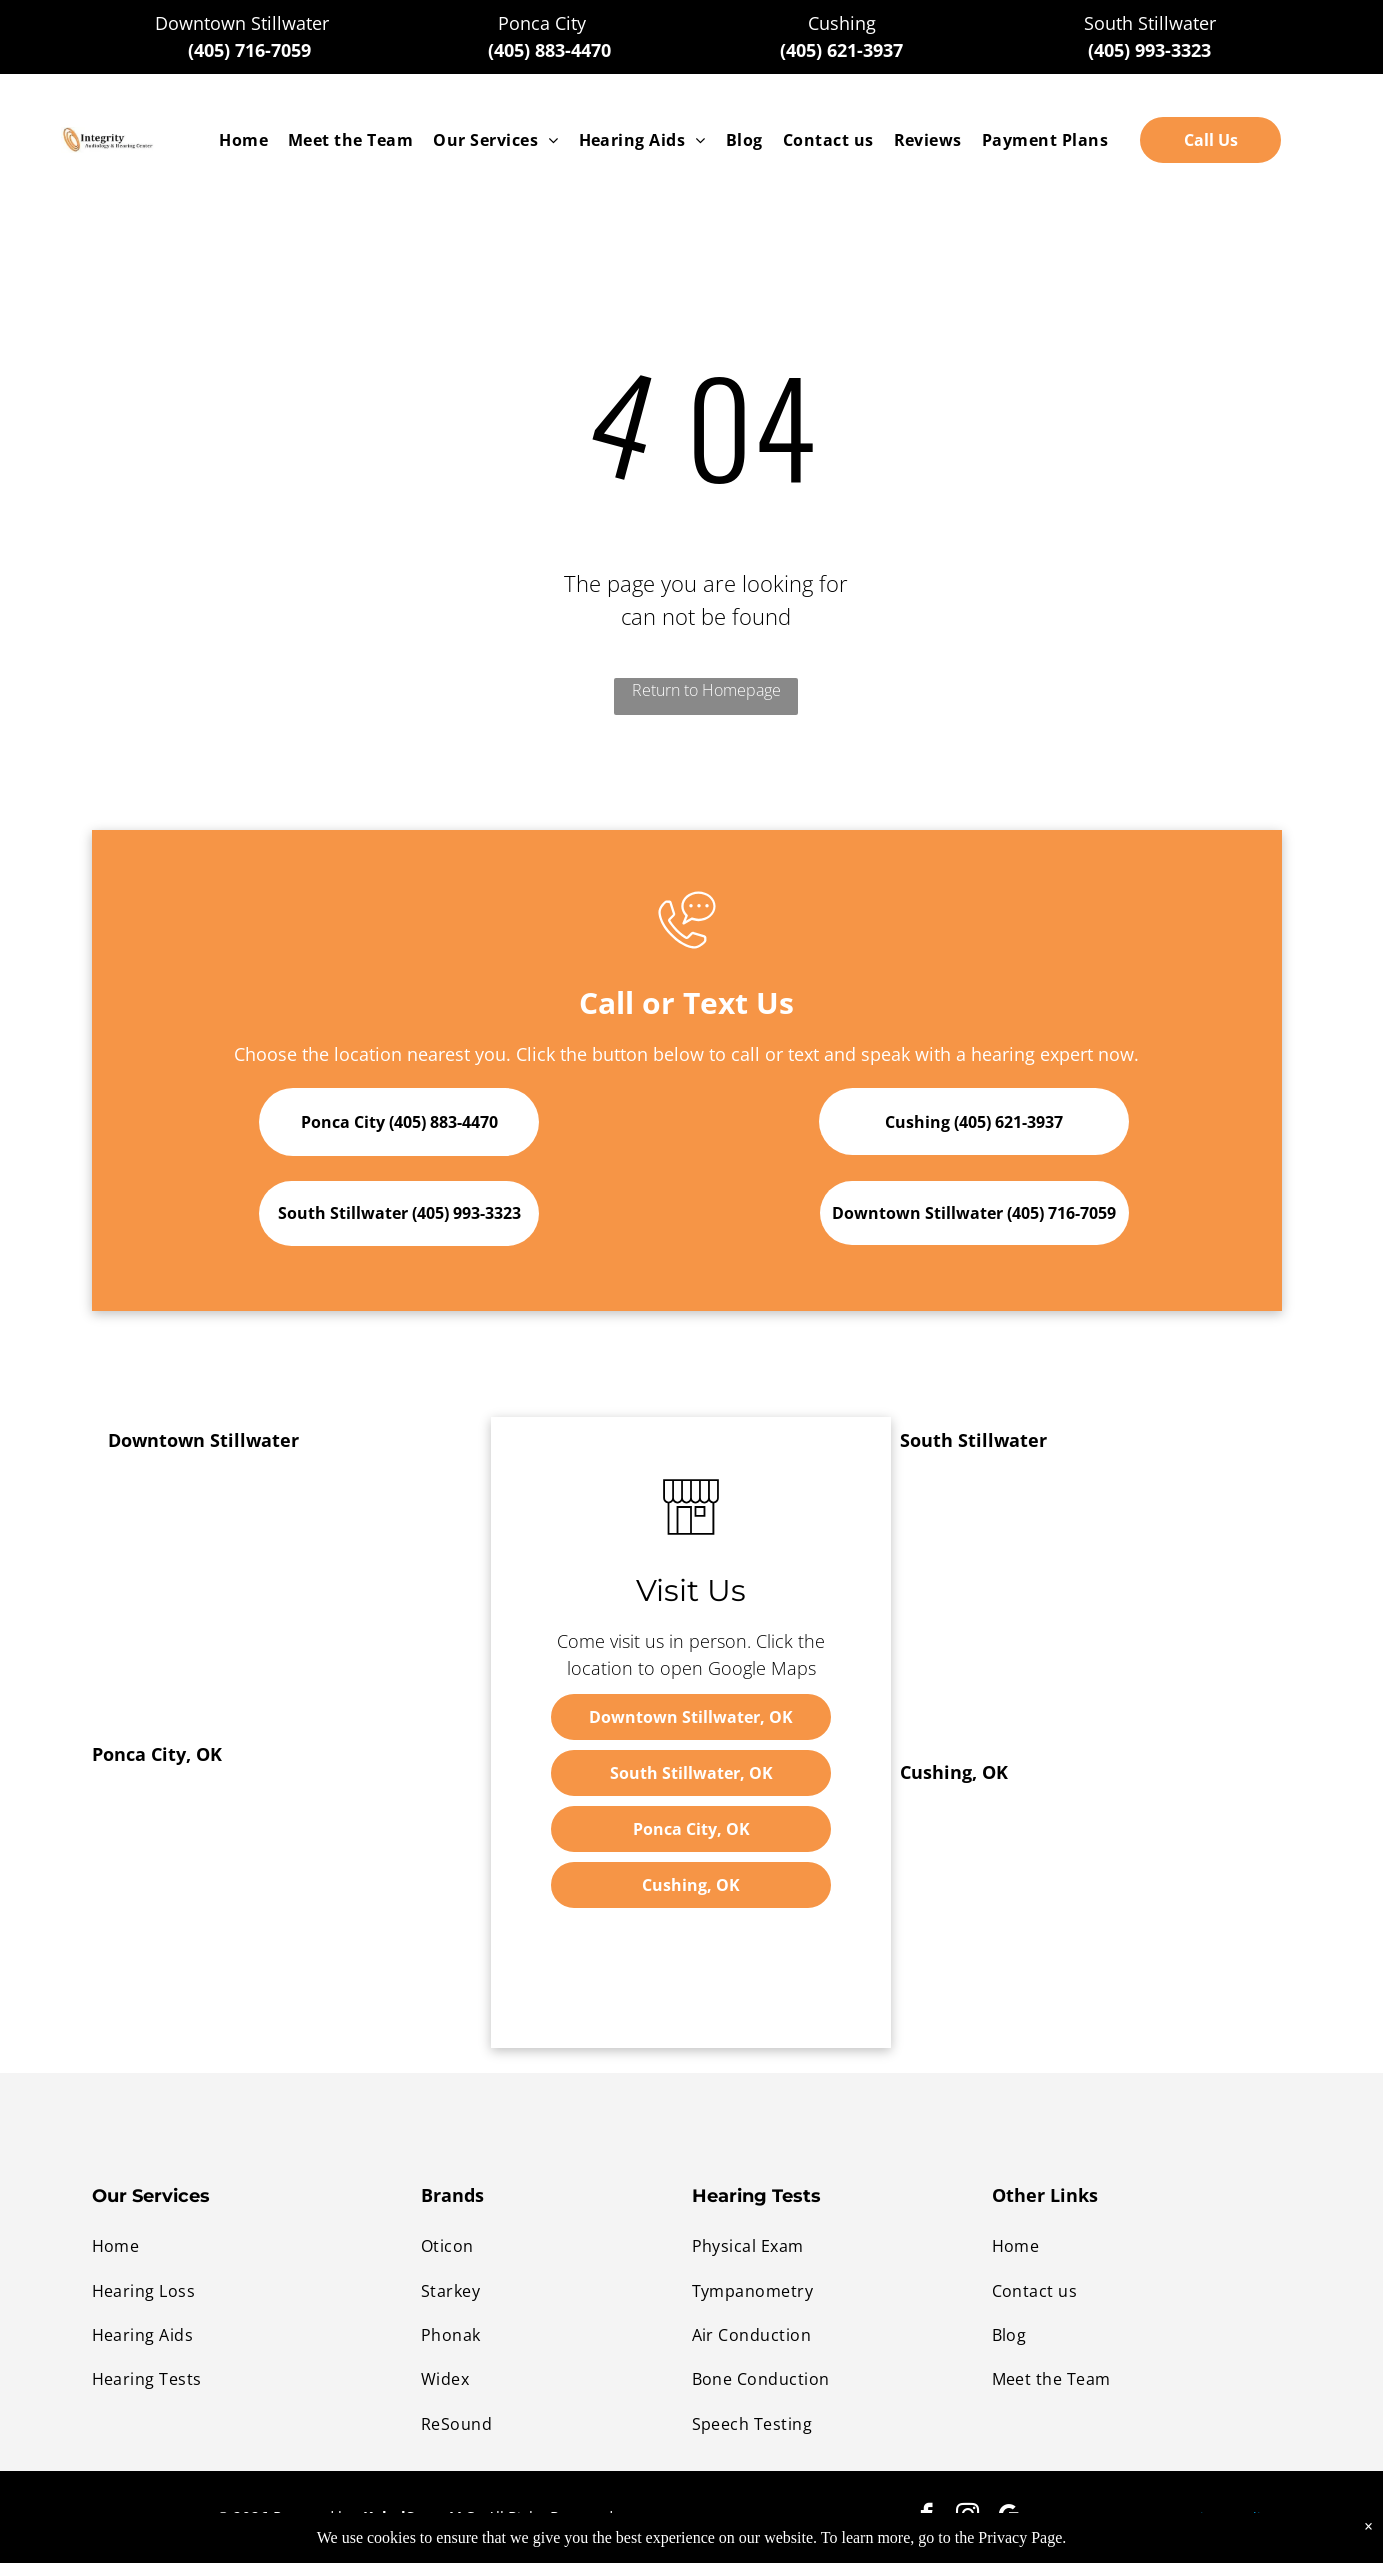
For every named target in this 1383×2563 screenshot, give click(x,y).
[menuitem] (243, 140)
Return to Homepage (706, 690)
